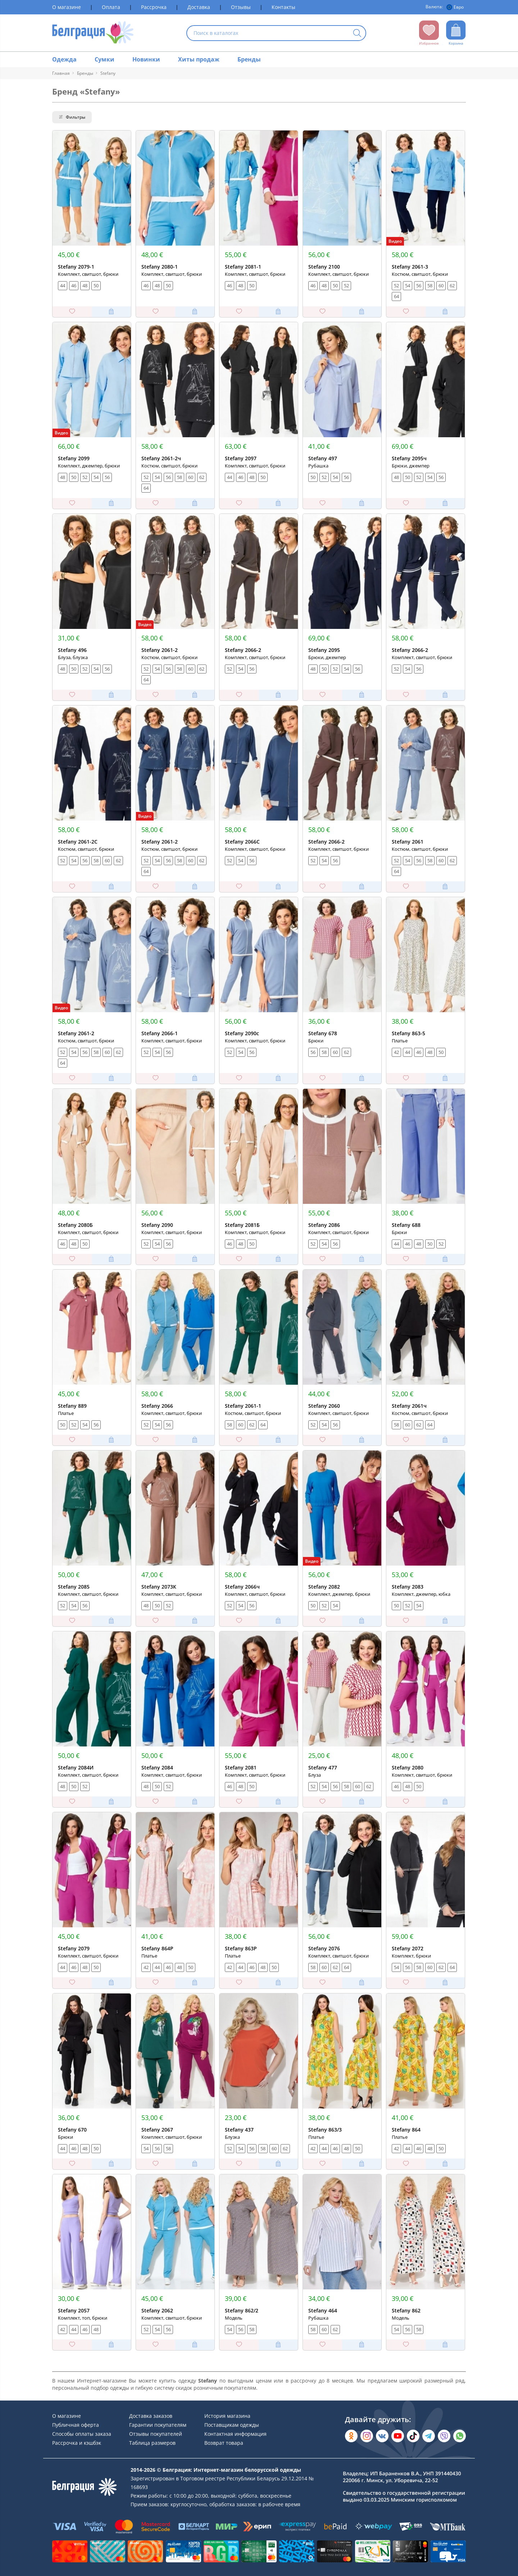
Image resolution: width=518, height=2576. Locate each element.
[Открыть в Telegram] (428, 2436)
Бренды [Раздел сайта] (249, 59)
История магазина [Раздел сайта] (227, 2415)
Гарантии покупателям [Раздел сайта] (157, 2424)
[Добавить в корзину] (111, 311)
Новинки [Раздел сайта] (146, 59)
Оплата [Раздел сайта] (111, 7)
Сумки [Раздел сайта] (104, 59)
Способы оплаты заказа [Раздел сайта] (81, 2433)
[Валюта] (456, 7)
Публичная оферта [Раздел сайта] (75, 2424)
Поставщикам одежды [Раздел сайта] (231, 2424)
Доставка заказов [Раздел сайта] (150, 2415)
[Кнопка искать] (357, 34)
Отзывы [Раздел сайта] (241, 7)
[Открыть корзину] (456, 33)
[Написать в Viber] (444, 2436)
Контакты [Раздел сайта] (283, 7)
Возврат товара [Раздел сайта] (223, 2442)
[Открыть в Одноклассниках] (351, 2436)
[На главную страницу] (93, 32)
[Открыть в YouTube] (397, 2436)
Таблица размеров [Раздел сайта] (152, 2442)
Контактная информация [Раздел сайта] (235, 2433)
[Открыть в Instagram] (366, 2436)
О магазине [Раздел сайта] (66, 7)
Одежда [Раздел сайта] (64, 59)
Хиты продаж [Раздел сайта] (198, 59)
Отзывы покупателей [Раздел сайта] (155, 2433)
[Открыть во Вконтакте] (382, 2436)
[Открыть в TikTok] (413, 2436)
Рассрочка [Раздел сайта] (154, 7)
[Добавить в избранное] (72, 311)
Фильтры (72, 117)
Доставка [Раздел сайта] (198, 7)
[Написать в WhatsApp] (459, 2436)
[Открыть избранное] (429, 33)
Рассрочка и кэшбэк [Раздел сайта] (76, 2442)
